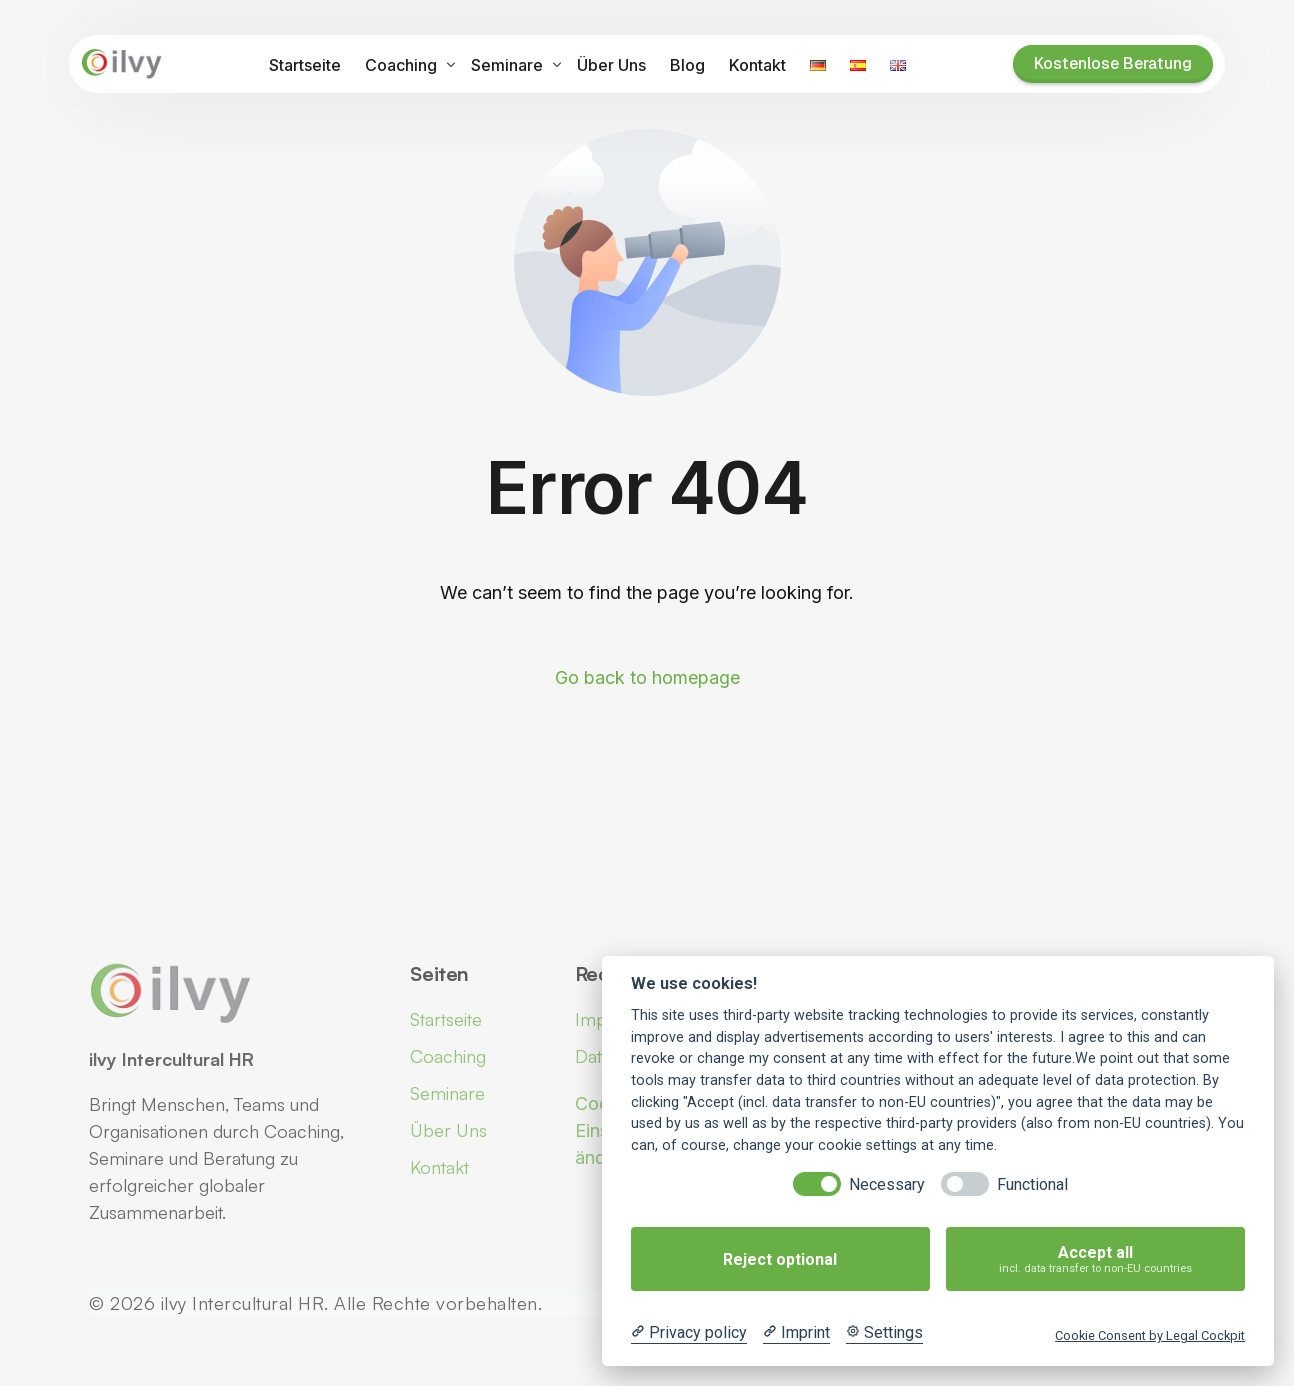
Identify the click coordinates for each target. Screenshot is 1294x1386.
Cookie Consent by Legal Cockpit (1150, 1335)
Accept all (1095, 1259)
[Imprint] (796, 1333)
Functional (1032, 1184)
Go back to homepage (647, 677)
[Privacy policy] (689, 1333)
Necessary (887, 1184)
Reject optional (780, 1259)
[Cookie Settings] (884, 1333)
